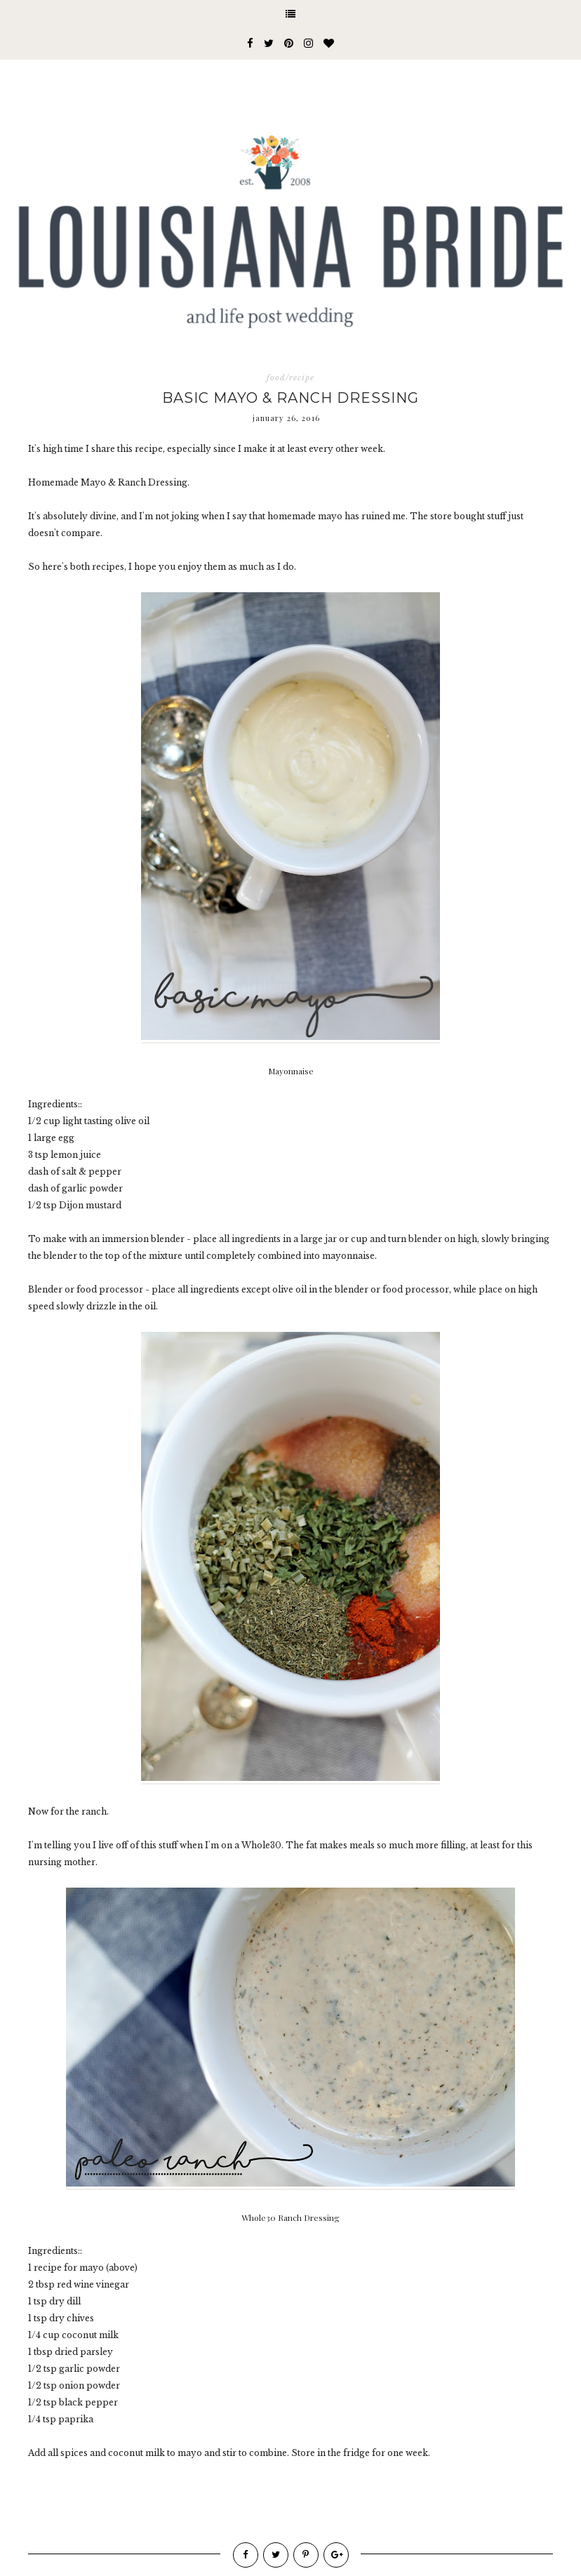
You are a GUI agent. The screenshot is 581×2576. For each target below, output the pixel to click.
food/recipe (290, 377)
